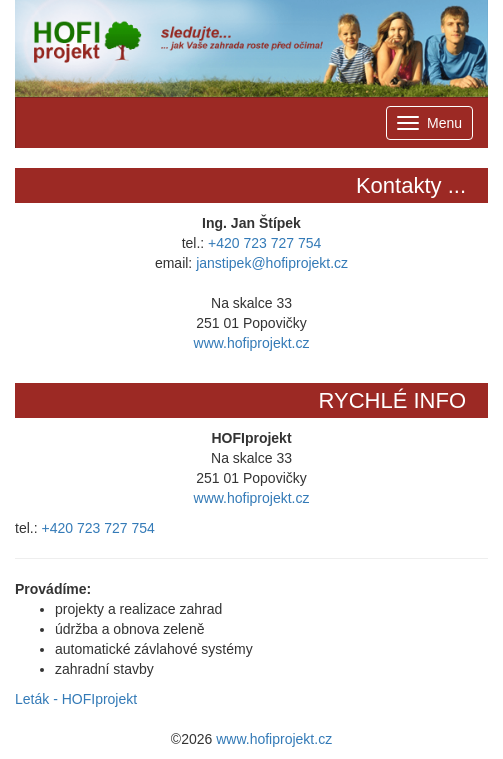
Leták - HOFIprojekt (76, 699)
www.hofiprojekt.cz (252, 343)
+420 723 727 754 (264, 243)
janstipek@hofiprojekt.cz (272, 263)
